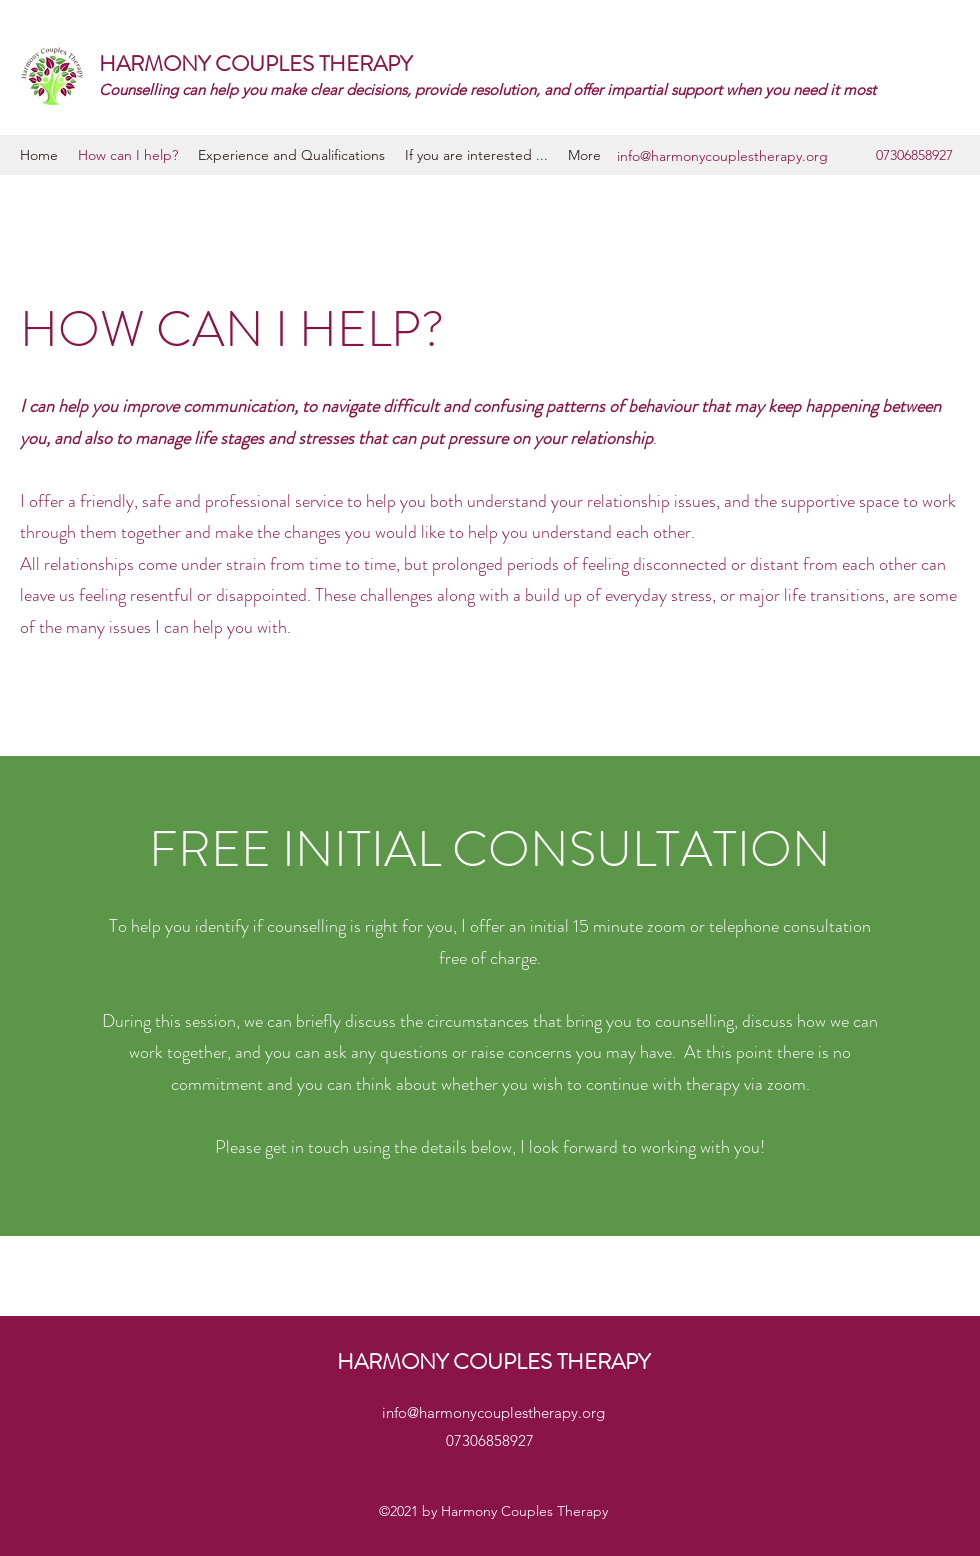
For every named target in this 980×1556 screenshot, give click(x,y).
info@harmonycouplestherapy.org (722, 156)
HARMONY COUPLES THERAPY (255, 63)
